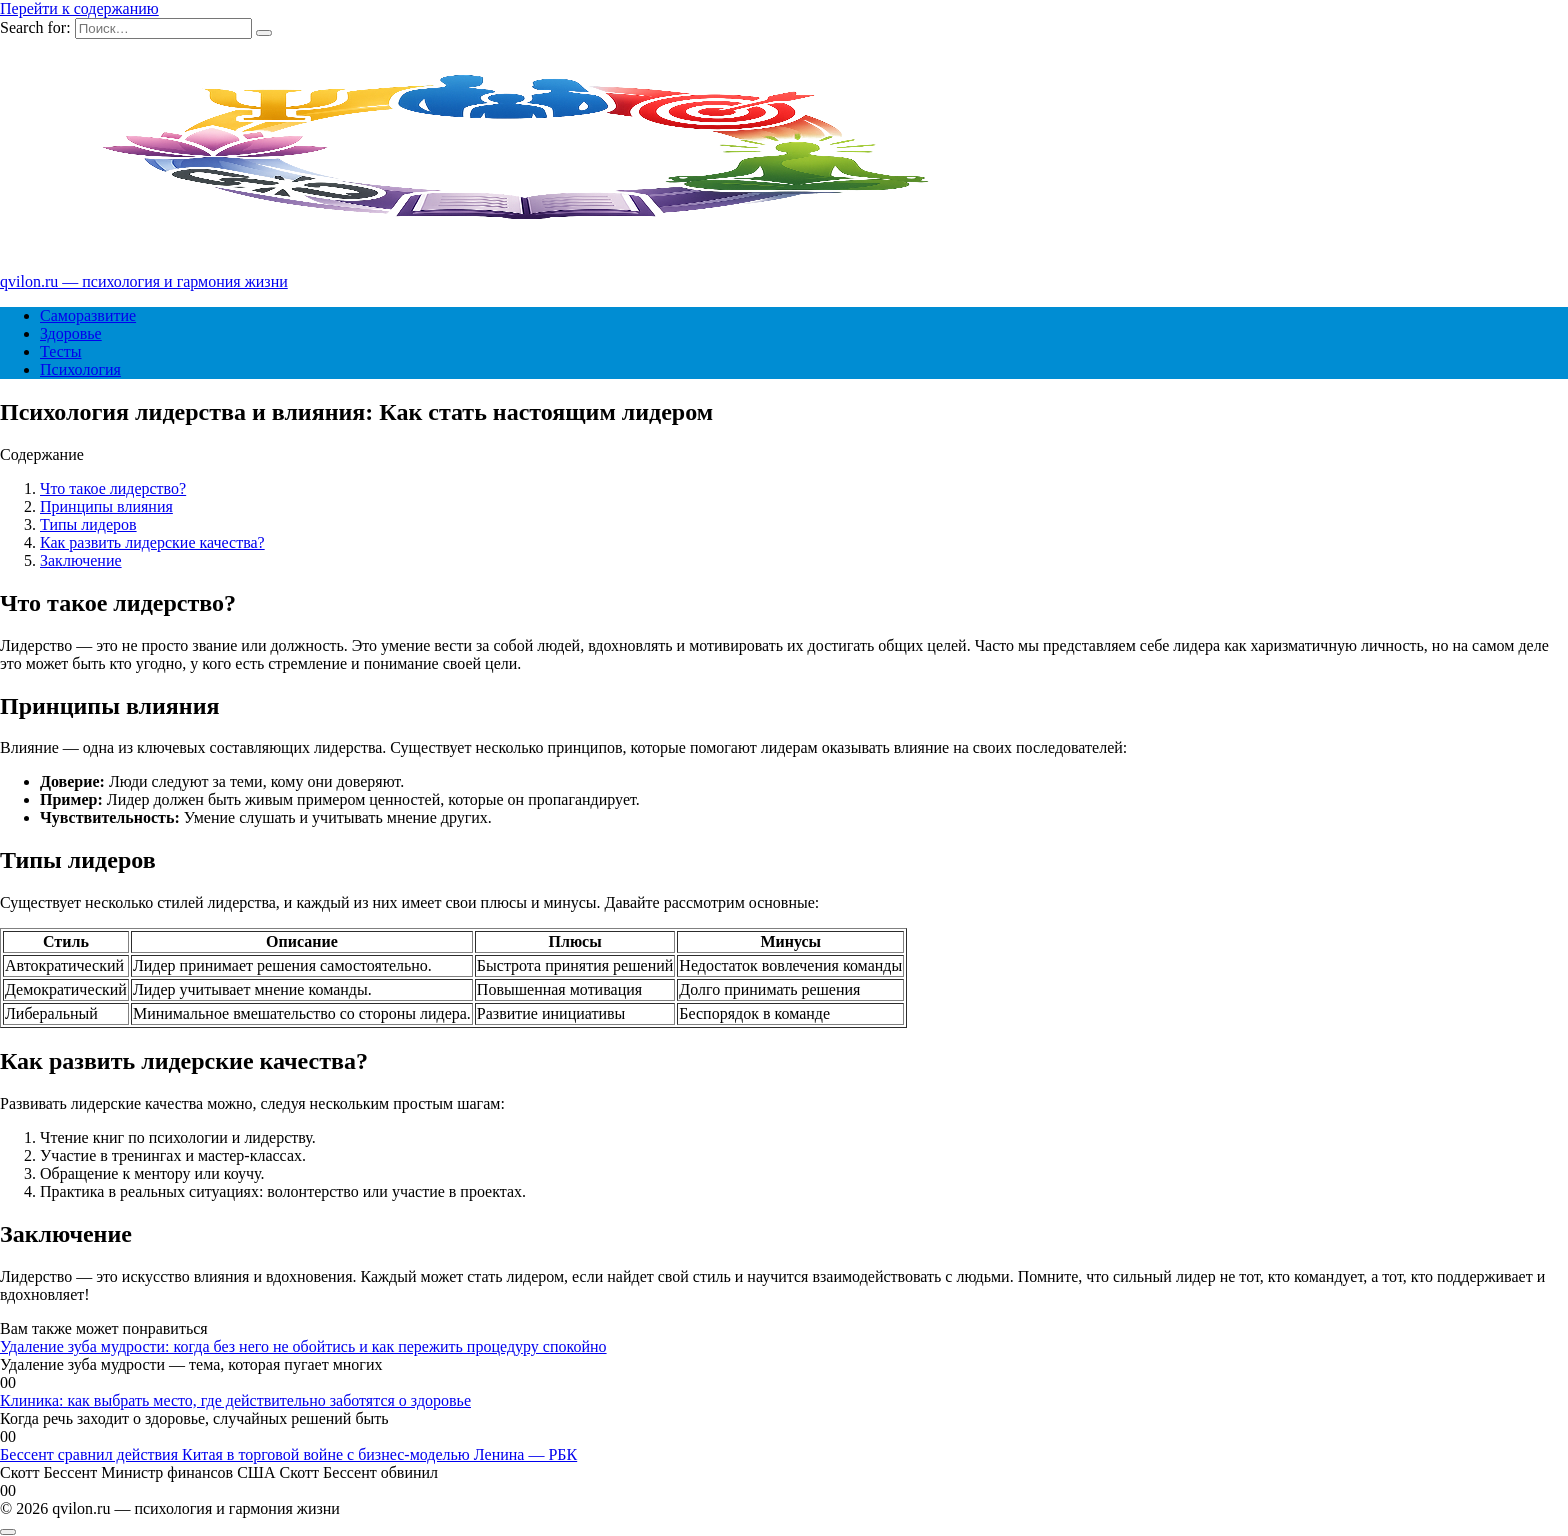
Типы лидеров (88, 524)
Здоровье (71, 333)
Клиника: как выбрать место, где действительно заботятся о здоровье (235, 1400)
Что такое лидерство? (113, 488)
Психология (80, 369)
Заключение (81, 560)
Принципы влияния (106, 506)
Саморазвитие (88, 315)
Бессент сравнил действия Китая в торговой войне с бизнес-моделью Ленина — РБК (288, 1454)
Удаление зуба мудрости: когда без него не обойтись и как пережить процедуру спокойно (303, 1346)
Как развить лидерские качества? (152, 542)
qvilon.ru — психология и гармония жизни (144, 281)
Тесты (61, 351)
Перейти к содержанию (79, 8)
